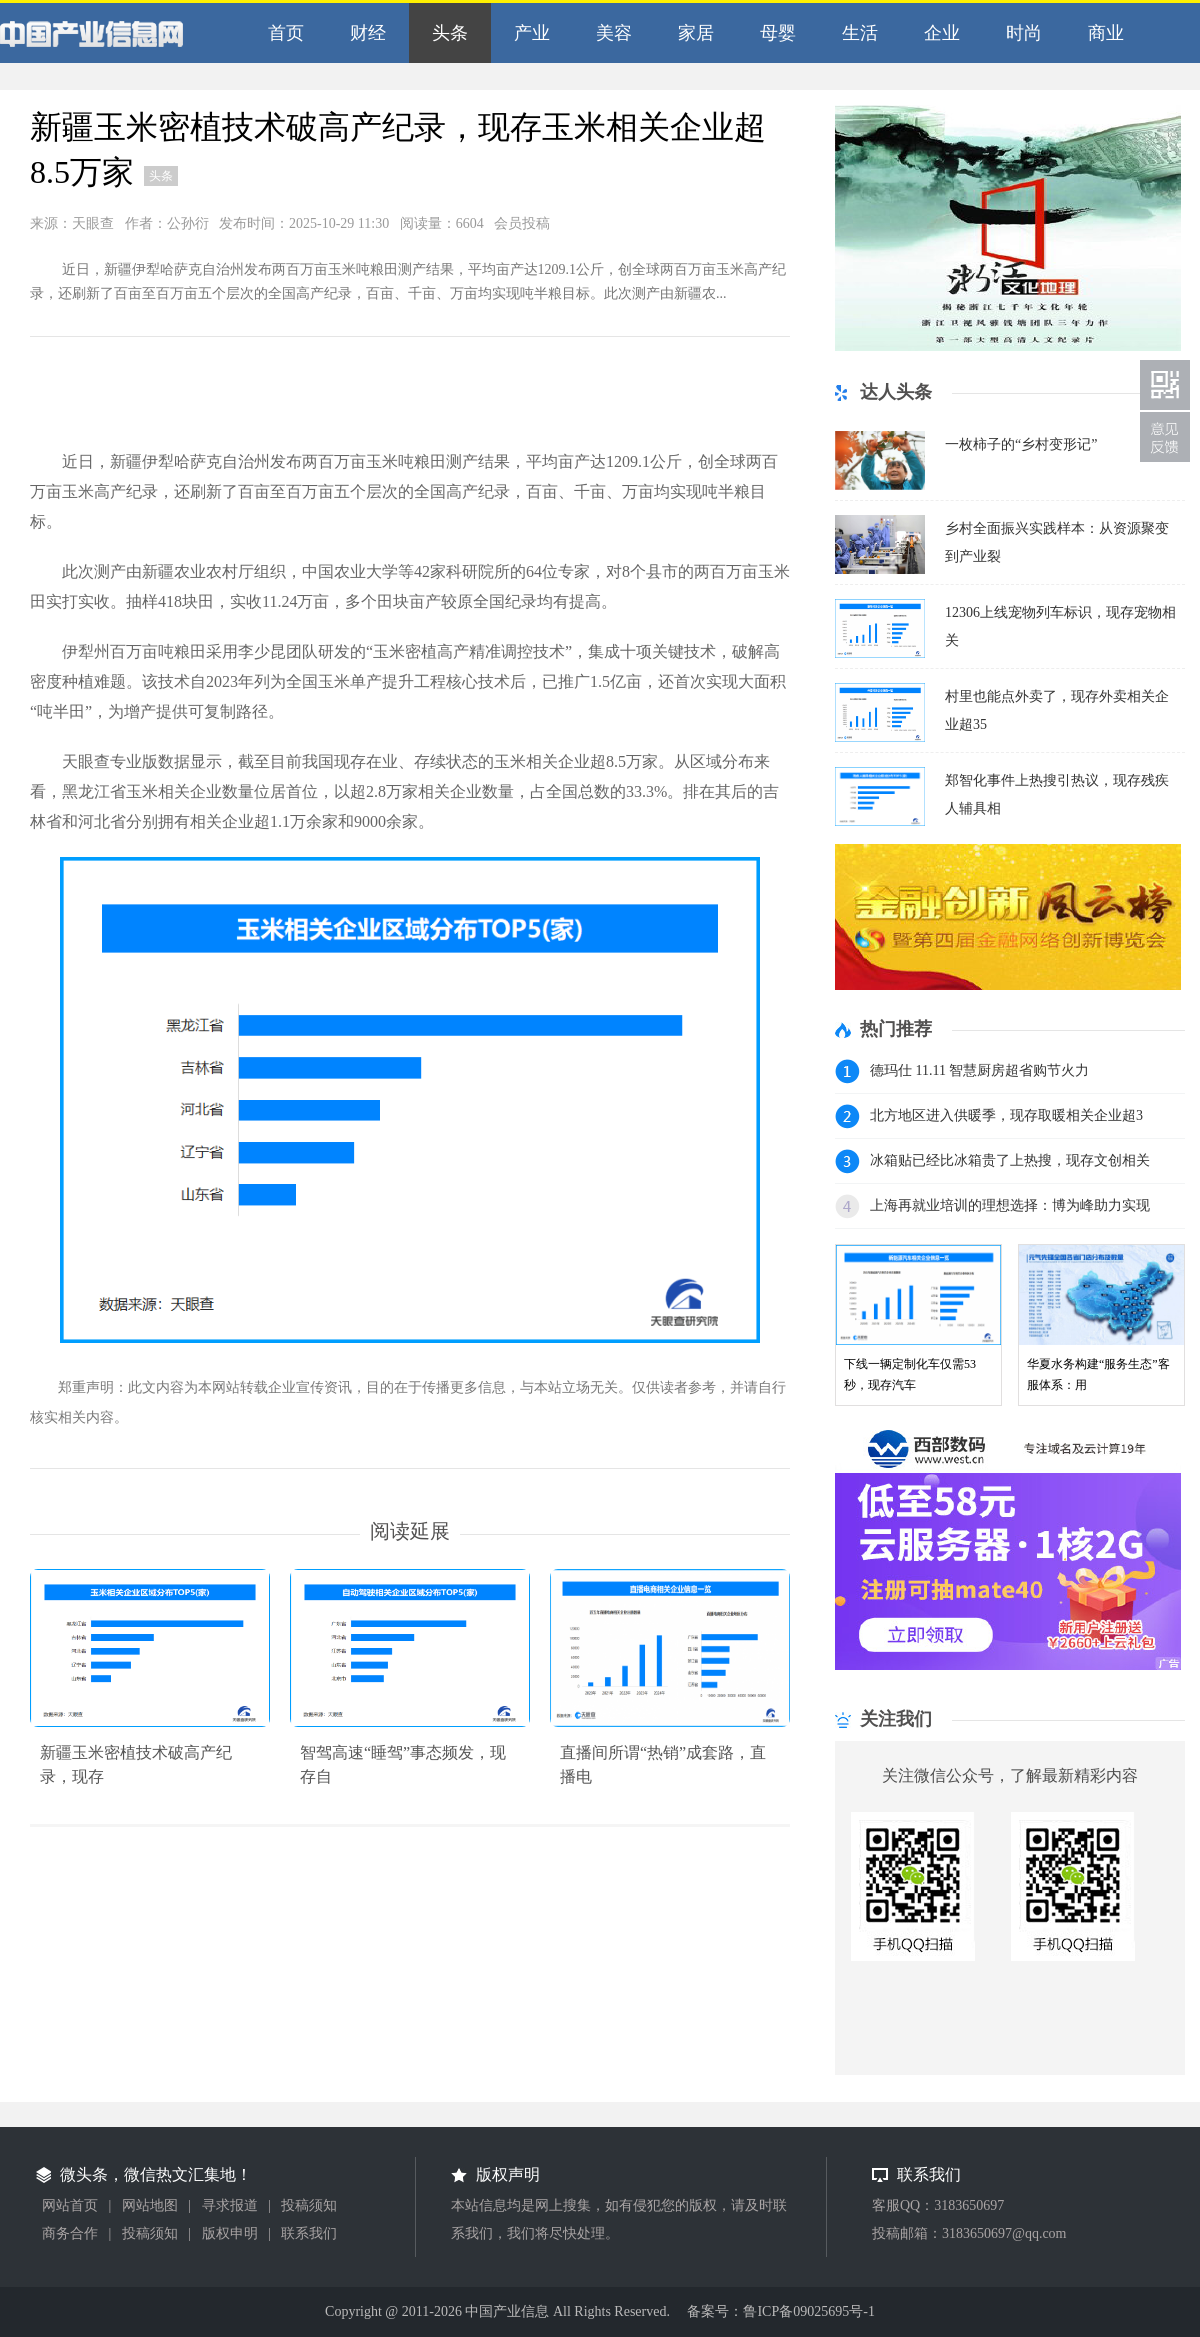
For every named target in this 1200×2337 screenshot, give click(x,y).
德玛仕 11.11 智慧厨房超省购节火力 (979, 1070)
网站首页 (70, 2205)
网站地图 (150, 2205)
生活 (855, 33)
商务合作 (70, 2233)
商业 (1101, 33)
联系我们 (309, 2233)
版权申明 (230, 2233)
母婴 (773, 33)
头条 (445, 33)
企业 (937, 33)
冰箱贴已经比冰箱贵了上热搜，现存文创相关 (1010, 1160)
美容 (609, 33)
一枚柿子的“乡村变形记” (1021, 444)
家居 (691, 33)
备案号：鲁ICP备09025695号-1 (780, 2311)
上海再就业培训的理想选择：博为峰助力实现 (1010, 1205)
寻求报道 (230, 2205)
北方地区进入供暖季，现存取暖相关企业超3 (1006, 1115)
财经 (363, 33)
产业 (527, 33)
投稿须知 (309, 2205)
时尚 (1019, 33)
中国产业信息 (115, 39)
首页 (281, 33)
